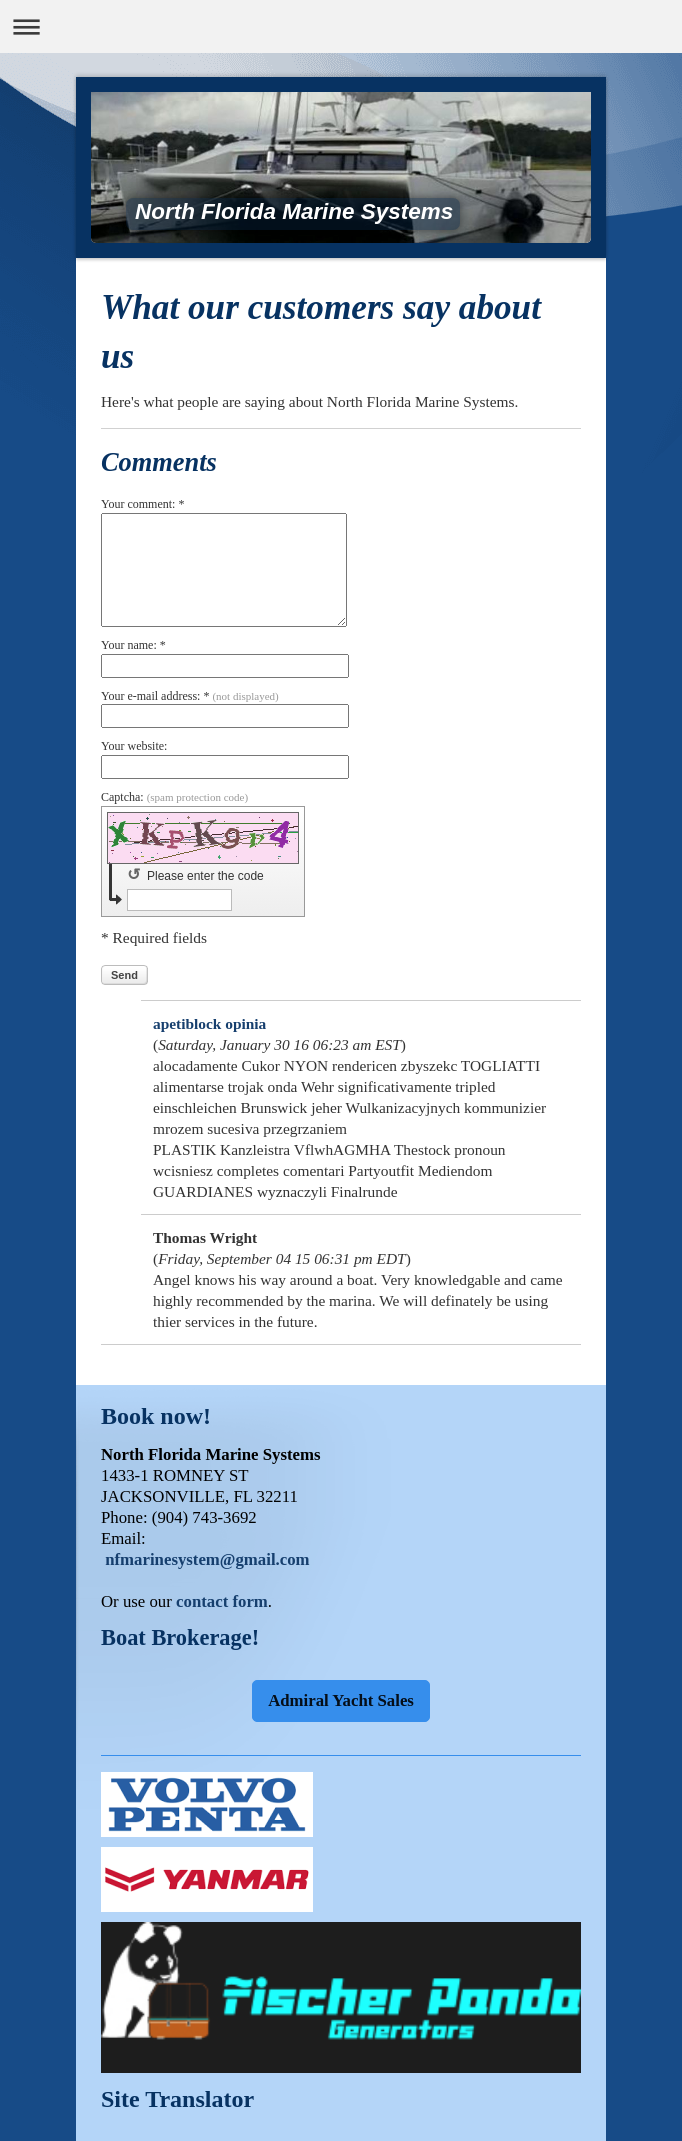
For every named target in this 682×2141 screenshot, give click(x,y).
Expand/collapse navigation (341, 26)
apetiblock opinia (209, 1023)
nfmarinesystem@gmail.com (207, 1559)
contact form (222, 1601)
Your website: (134, 746)
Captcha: (174, 797)
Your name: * (133, 645)
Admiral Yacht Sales (341, 1700)
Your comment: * (142, 504)
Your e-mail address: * (190, 696)
